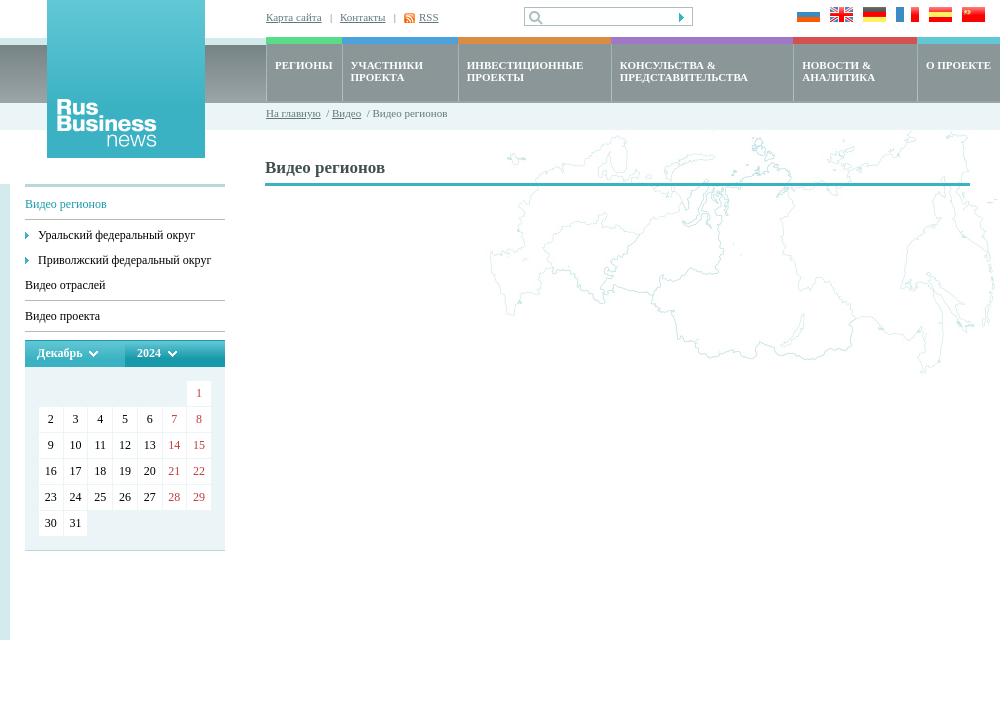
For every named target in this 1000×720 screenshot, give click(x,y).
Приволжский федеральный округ (124, 260)
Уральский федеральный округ (116, 235)
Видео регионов (66, 204)
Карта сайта (294, 17)
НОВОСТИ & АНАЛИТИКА (838, 71)
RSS (429, 17)
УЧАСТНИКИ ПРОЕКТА (387, 71)
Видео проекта (62, 316)
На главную (293, 113)
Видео (346, 113)
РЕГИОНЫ (304, 65)
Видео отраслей (65, 285)
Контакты (362, 17)
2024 (149, 353)
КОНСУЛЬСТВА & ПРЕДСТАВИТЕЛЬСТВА (684, 71)
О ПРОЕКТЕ (958, 65)
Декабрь (59, 353)
